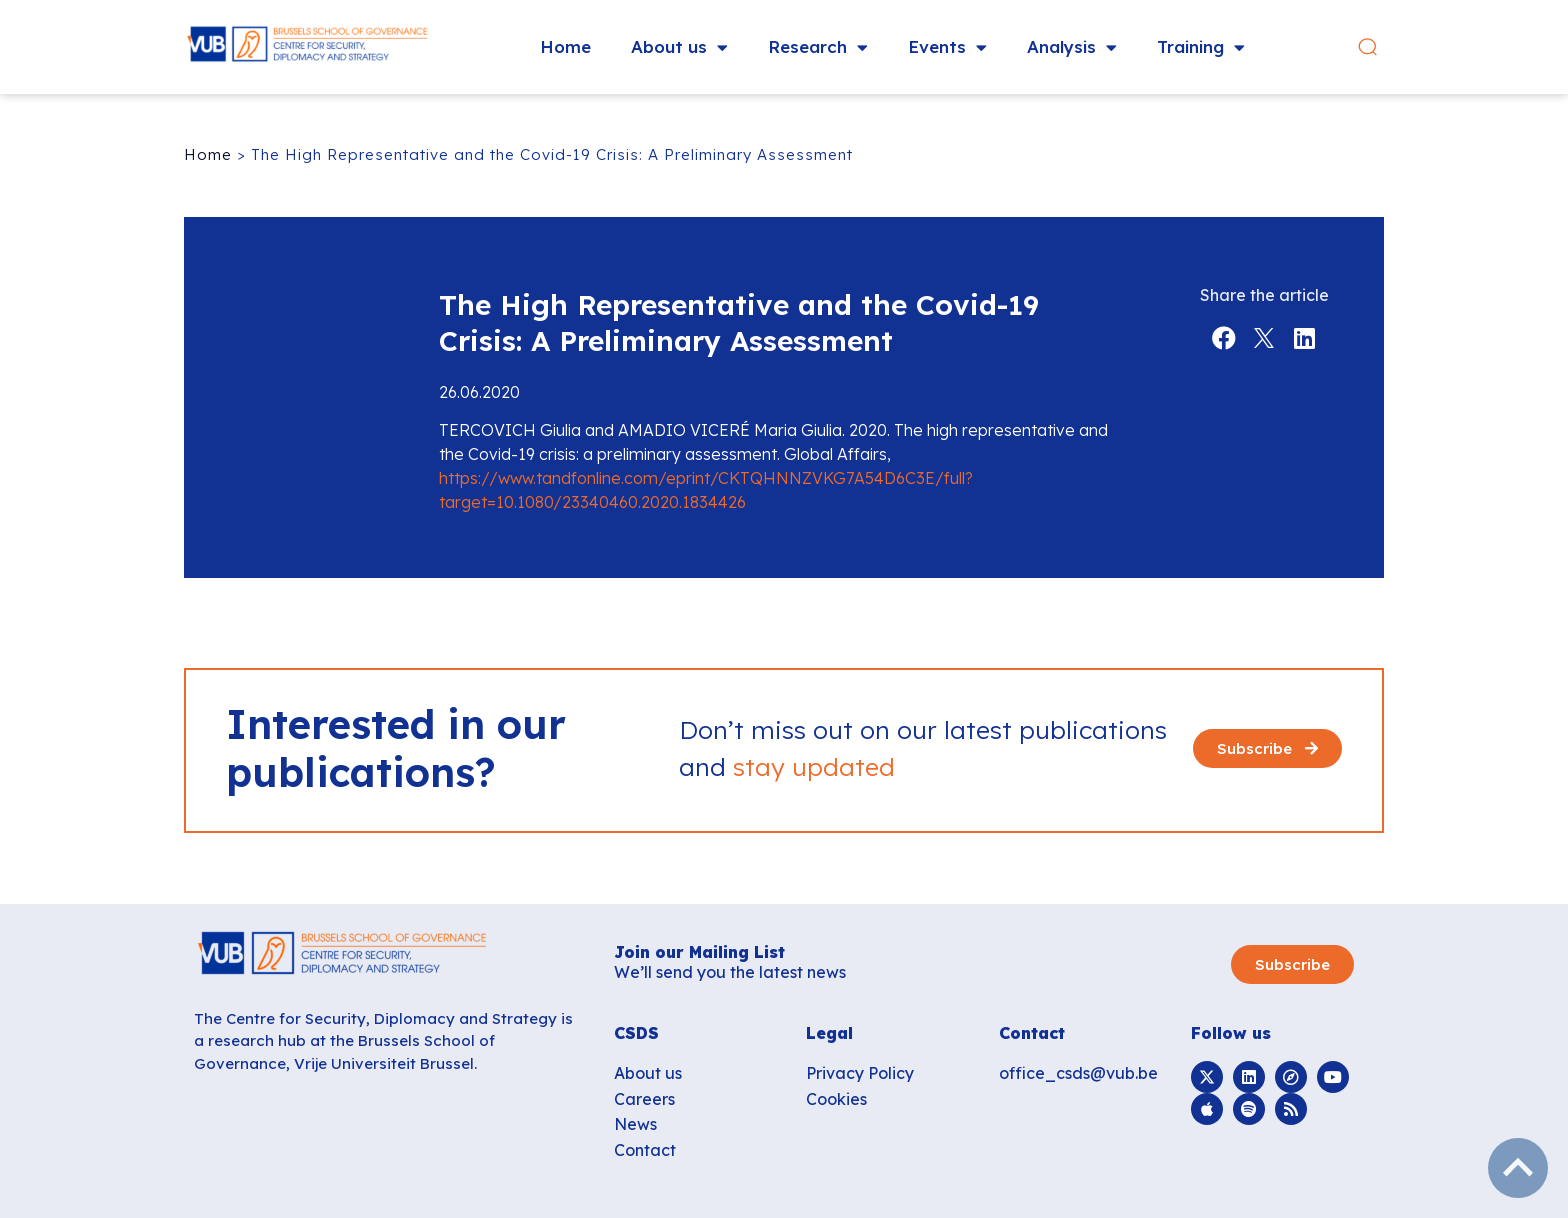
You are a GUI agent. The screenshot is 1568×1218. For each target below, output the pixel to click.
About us (679, 47)
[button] (1367, 47)
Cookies (836, 1099)
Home (565, 46)
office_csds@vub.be (1078, 1073)
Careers (644, 1099)
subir (1518, 1168)
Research (818, 47)
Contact (645, 1150)
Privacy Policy (860, 1073)
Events (947, 47)
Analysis (1072, 47)
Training (1201, 47)
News (635, 1124)
